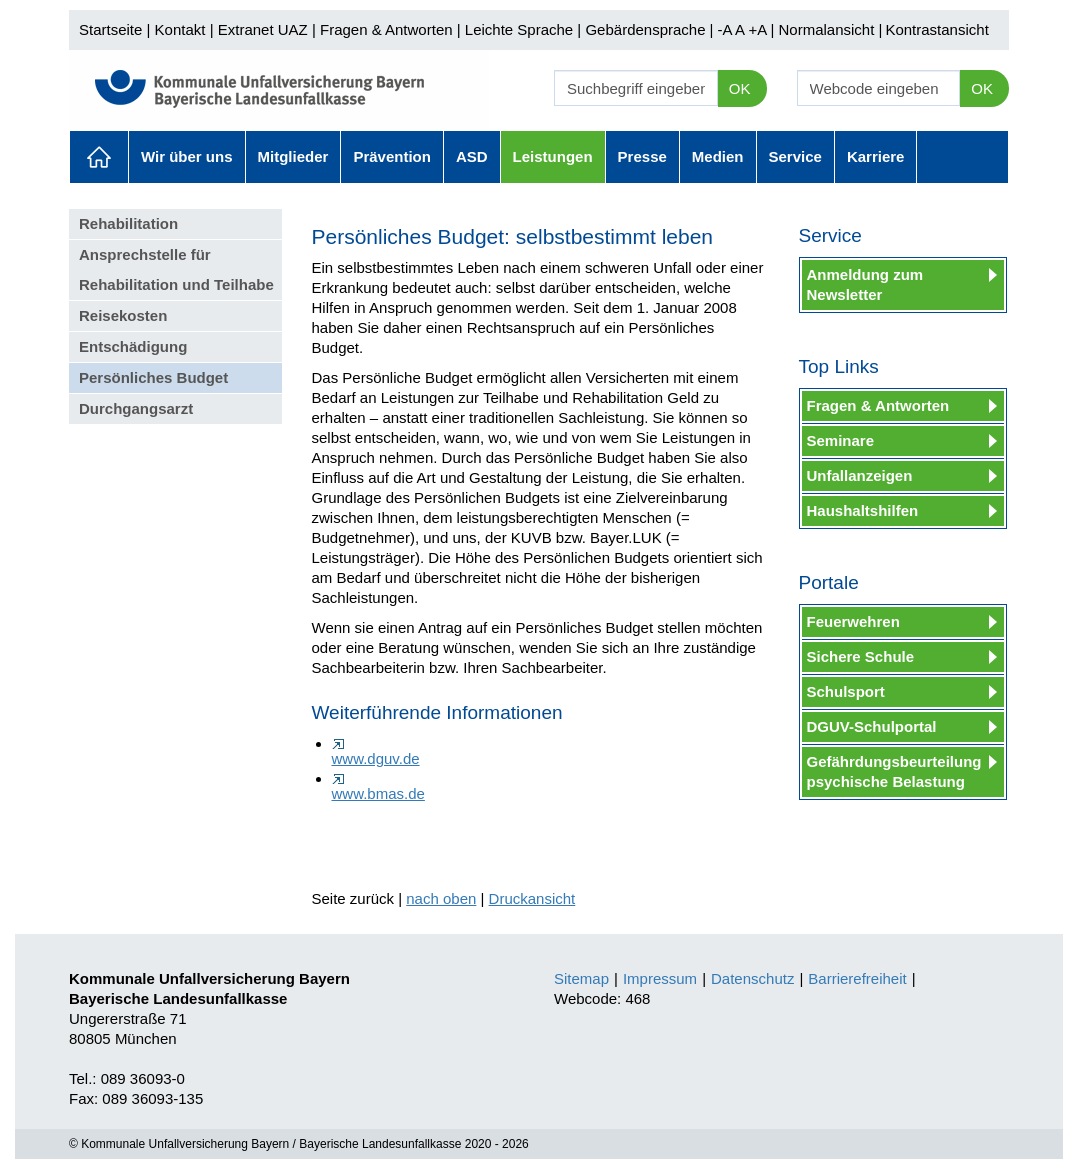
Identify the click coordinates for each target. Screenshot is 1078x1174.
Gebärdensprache (645, 29)
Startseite (110, 29)
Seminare (841, 440)
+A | (759, 29)
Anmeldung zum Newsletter (865, 284)
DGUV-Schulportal (872, 726)
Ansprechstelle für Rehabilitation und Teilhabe (176, 269)
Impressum (660, 978)
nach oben (441, 898)
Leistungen (553, 156)
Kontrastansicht (936, 29)
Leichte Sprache (519, 29)
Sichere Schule (861, 656)
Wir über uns (187, 156)
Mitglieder (293, 156)
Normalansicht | (830, 29)
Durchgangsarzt (136, 408)
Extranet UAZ (263, 29)
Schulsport (846, 691)
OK (740, 88)
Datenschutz (752, 978)
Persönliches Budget (153, 377)
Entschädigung (133, 346)
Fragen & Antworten (386, 29)
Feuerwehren (853, 621)
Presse (642, 156)
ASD (472, 156)
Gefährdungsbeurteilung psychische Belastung (894, 771)
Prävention (392, 156)
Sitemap (581, 978)
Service (795, 156)
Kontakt (180, 29)
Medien (718, 156)
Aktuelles (99, 157)
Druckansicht (532, 898)
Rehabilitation (128, 223)
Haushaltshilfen (863, 510)
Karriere (876, 156)
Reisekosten (123, 315)
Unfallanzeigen (860, 475)
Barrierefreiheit (857, 978)
